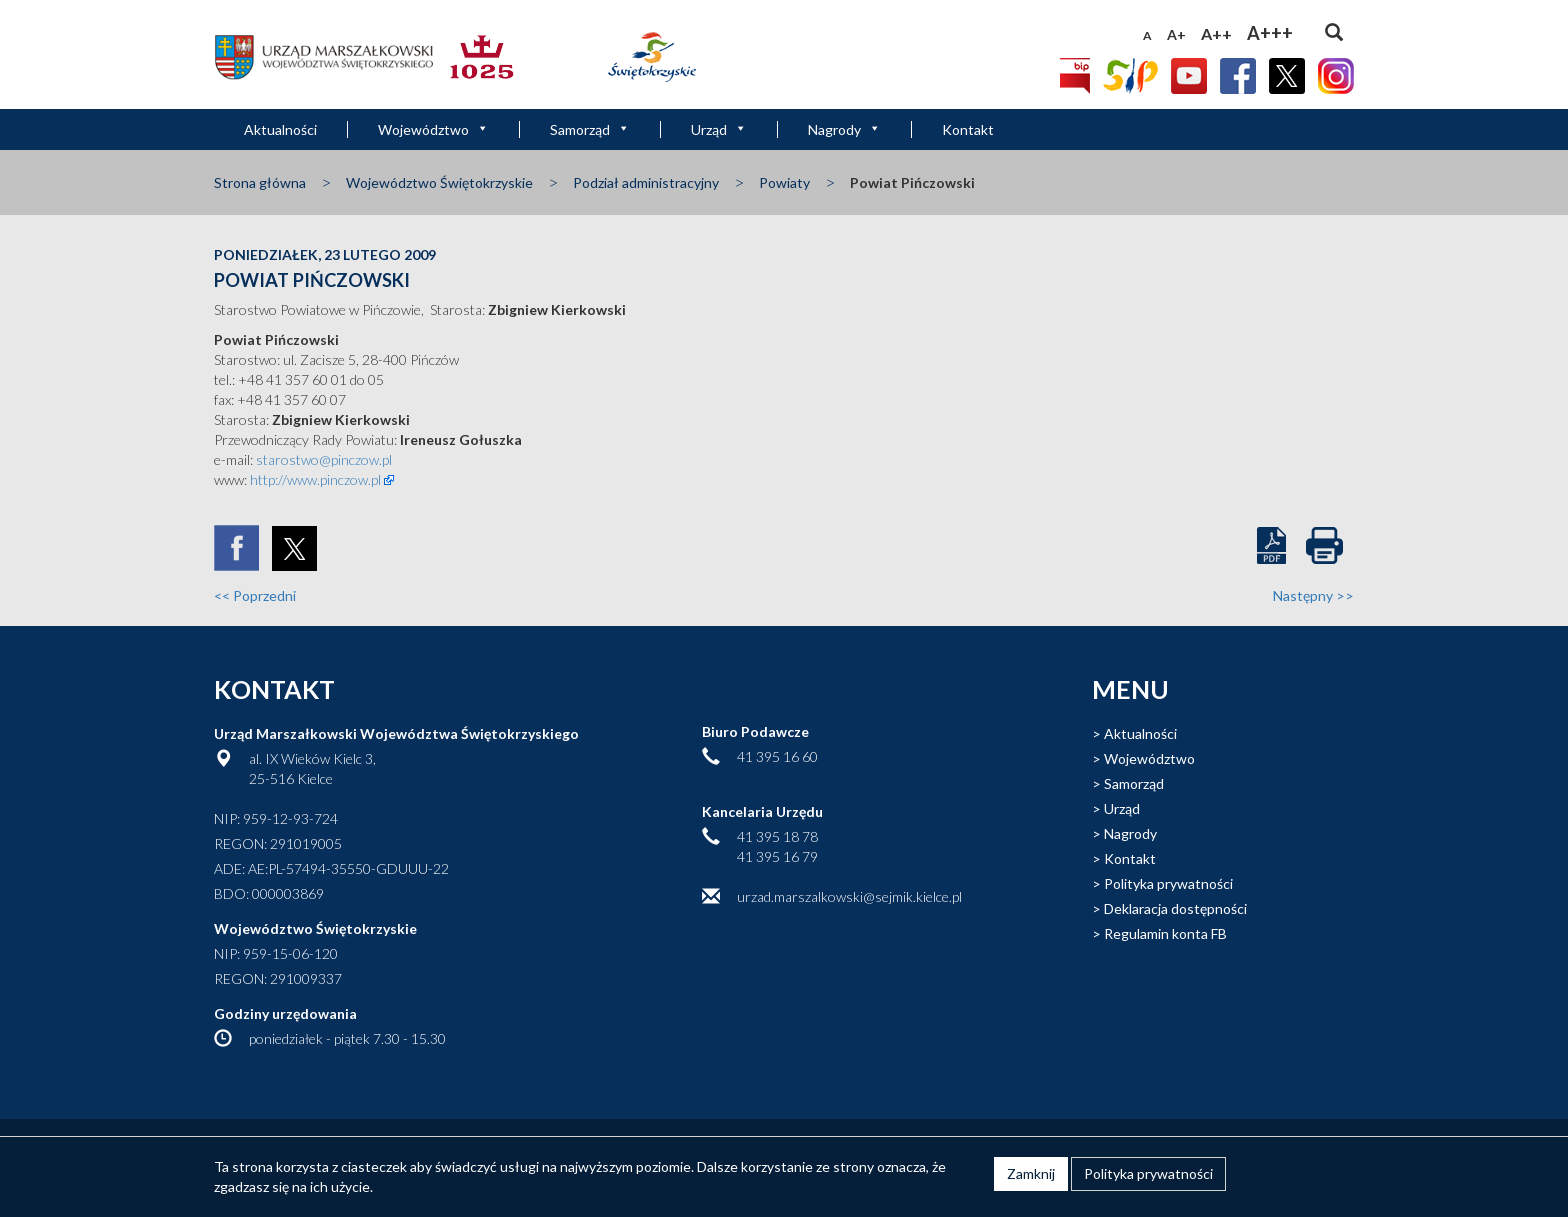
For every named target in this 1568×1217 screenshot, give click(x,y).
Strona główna (260, 182)
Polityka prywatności (1168, 883)
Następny (1313, 595)
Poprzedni (255, 595)
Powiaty (784, 182)
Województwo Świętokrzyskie (439, 182)
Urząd (719, 129)
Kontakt (968, 129)
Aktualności (280, 129)
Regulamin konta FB (1165, 933)
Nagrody (844, 129)
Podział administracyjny (646, 182)
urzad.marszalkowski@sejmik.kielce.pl (849, 896)
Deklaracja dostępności (1175, 908)
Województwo (433, 129)
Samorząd (590, 129)
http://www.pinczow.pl (315, 479)
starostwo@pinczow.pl (324, 459)
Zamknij (1031, 1173)
